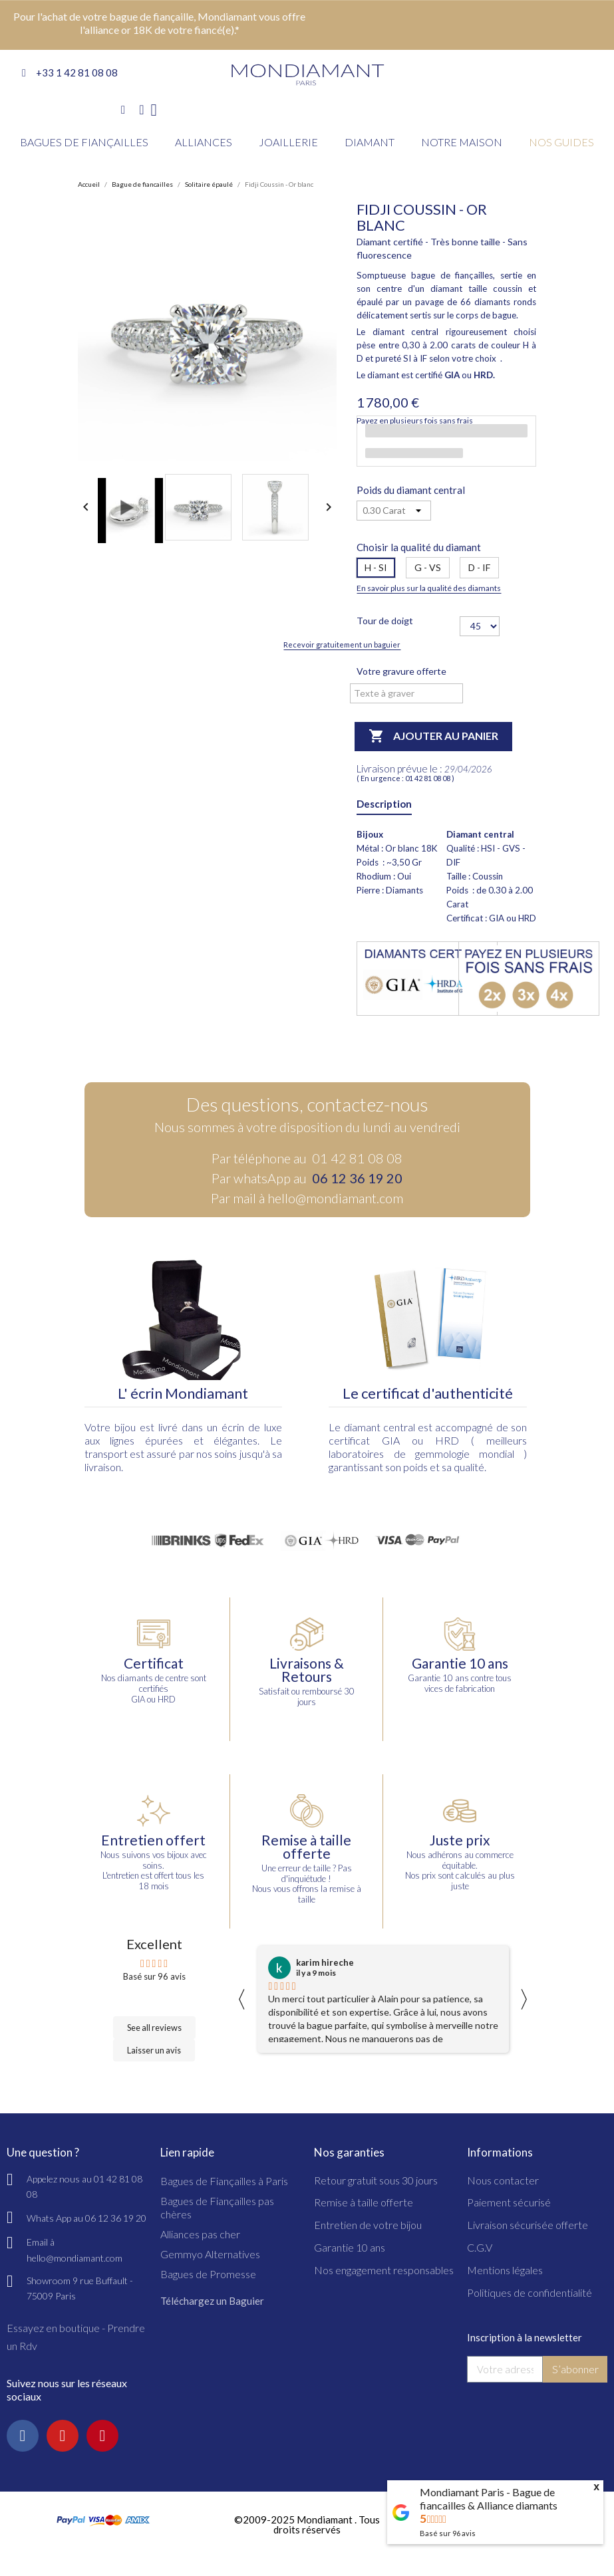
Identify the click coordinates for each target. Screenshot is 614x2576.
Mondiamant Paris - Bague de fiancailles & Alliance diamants (488, 2499)
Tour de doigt (385, 620)
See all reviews (154, 2027)
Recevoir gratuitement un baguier (341, 644)
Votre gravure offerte (401, 671)
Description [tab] (384, 804)
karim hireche (325, 1962)
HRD (447, 1440)
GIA (391, 1440)
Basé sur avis (448, 2533)
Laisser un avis (154, 2050)
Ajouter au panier (433, 736)
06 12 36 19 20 (357, 1178)
